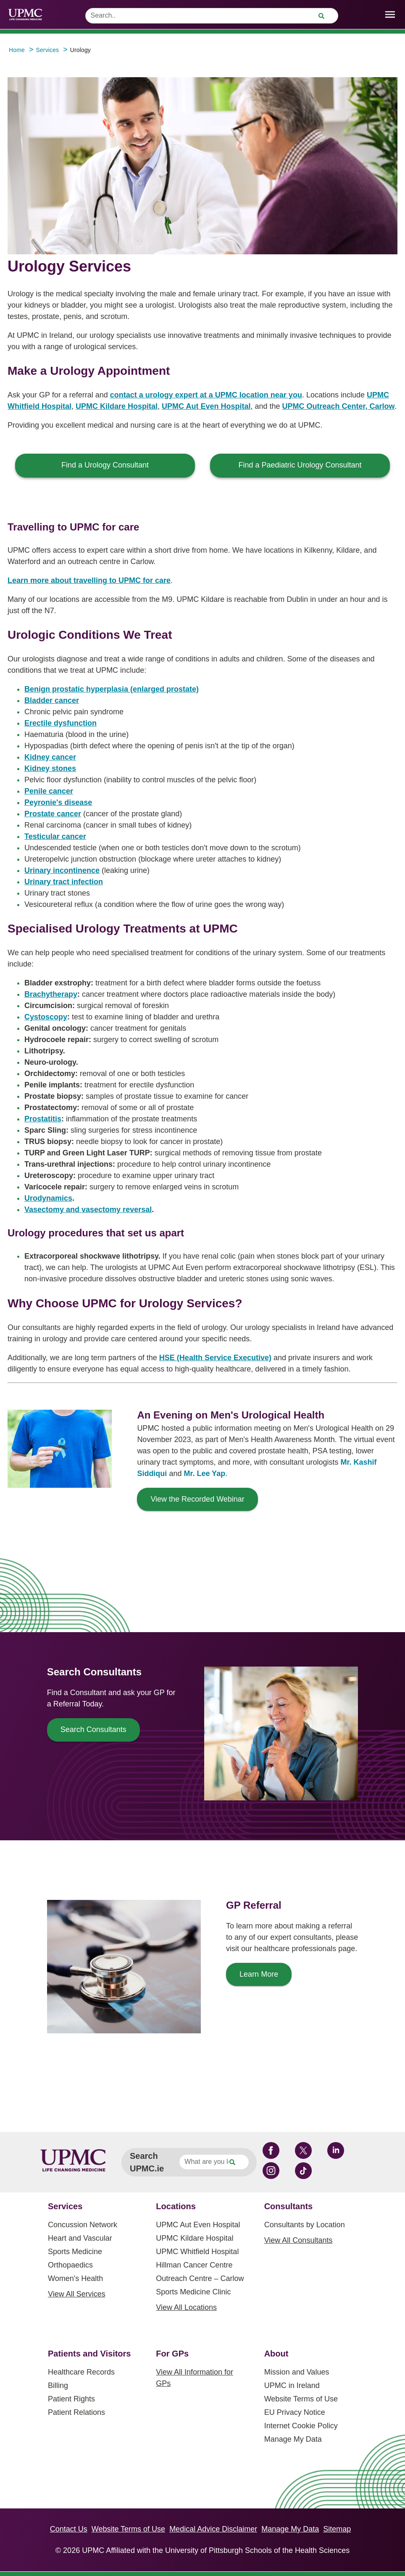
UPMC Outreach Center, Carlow (338, 406)
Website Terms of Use (301, 2399)
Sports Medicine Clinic (193, 2292)
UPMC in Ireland (292, 2385)
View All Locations (186, 2307)
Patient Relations (76, 2412)
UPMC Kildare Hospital (117, 406)
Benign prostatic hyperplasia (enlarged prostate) (111, 689)
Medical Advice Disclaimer (213, 2529)
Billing (58, 2385)
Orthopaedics (70, 2265)
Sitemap (337, 2529)
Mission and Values (296, 2372)
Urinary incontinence (62, 870)
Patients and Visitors (89, 2353)
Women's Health (75, 2278)
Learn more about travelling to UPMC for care (89, 580)
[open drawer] (390, 14)
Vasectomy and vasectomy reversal (88, 1209)
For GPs (172, 2353)
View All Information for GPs (194, 2378)
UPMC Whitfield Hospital (197, 2251)
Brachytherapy (50, 994)
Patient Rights (71, 2399)
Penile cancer (48, 791)
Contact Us (68, 2529)
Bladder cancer (51, 700)
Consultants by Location (304, 2225)
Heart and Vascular (80, 2238)
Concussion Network (82, 2225)
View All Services (76, 2294)
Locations (175, 2206)
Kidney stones (50, 768)
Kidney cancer (50, 757)
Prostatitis (42, 1119)
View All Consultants (298, 2240)
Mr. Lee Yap (204, 1473)
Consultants (288, 2206)
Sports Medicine (75, 2251)
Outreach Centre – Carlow (200, 2278)
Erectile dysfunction (60, 723)
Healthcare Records (81, 2372)
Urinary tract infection (63, 882)
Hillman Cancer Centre (194, 2265)
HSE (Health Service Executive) (215, 1357)
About (276, 2353)
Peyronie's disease (58, 802)
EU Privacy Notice (294, 2412)
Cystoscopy (45, 1017)
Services (65, 2206)
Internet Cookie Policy (301, 2426)
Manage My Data (293, 2439)
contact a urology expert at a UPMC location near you (206, 395)
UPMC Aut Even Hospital (206, 406)
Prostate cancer (52, 814)
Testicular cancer (55, 836)
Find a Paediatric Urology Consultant (299, 465)
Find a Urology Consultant (105, 465)
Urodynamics (48, 1198)
